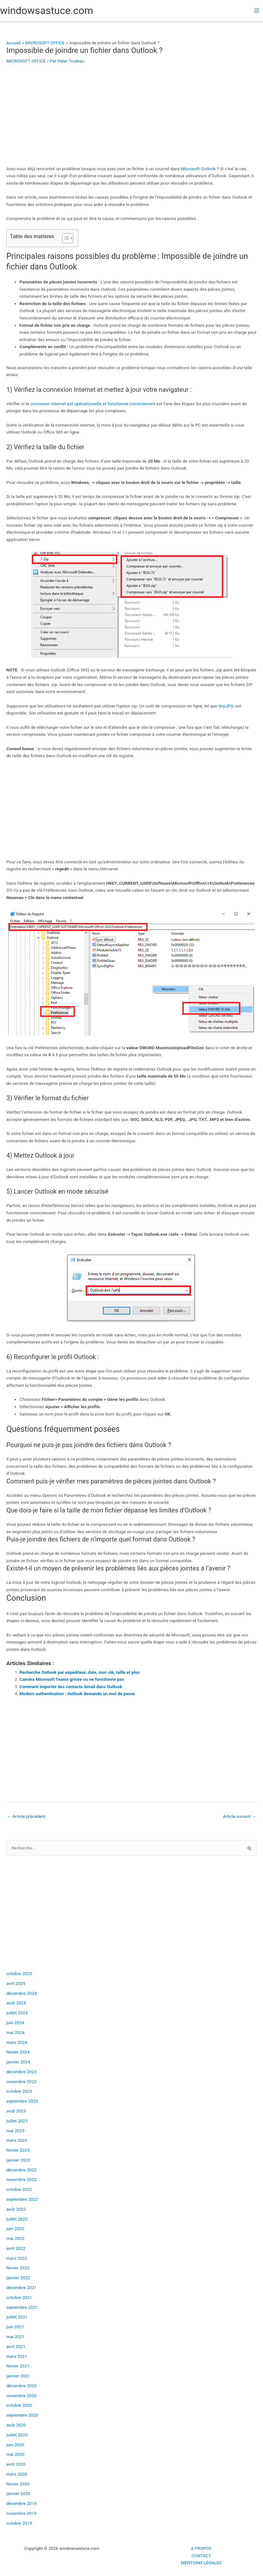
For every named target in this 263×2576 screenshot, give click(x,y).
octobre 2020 (19, 2405)
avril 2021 (15, 2346)
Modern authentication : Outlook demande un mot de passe (77, 1693)
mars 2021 (16, 2356)
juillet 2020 (17, 2434)
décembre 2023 (21, 2071)
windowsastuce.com (46, 10)
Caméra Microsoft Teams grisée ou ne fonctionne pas (71, 1679)
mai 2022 (15, 2238)
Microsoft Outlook (198, 168)
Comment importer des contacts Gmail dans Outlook (70, 1686)
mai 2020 (15, 2454)
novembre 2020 (21, 2395)
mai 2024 (15, 2032)
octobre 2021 (19, 2297)
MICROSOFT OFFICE (26, 60)
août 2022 (16, 2209)
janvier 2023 (18, 2160)
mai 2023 (15, 2130)
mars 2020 (16, 2474)
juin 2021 (15, 2326)
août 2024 (16, 2002)
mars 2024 (16, 2042)
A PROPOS (201, 2548)
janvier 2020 (18, 2493)
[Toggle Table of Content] (64, 238)
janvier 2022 (18, 2277)
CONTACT (201, 2555)
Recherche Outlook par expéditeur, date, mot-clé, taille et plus (79, 1672)
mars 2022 (16, 2258)
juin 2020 (15, 2444)
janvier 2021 (18, 2375)
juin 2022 (15, 2228)
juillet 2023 (17, 2120)
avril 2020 (15, 2464)
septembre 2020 (22, 2415)
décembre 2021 (21, 2287)
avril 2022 (15, 2248)
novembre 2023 (21, 2081)
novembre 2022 (21, 2179)
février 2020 (17, 2483)
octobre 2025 (19, 1973)
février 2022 (17, 2267)
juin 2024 (15, 2022)
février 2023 (17, 2150)
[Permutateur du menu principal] (256, 10)
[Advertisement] (131, 118)
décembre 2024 (21, 1993)
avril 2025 (15, 1983)
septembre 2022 (22, 2199)
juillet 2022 (17, 2218)
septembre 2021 (22, 2307)
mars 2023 (16, 2140)
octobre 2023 (19, 2091)
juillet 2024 (17, 2012)
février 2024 (17, 2051)
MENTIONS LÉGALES (201, 2562)
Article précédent (26, 1816)
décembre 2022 (21, 2169)
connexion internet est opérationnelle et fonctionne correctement (92, 403)
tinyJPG (225, 705)
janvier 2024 (18, 2061)
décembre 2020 (21, 2385)
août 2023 (16, 2110)
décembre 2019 (21, 2503)
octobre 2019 (19, 2523)
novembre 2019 (21, 2513)
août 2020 (16, 2424)
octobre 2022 (19, 2189)
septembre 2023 (22, 2101)
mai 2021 (15, 2336)
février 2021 (17, 2365)
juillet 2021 (17, 2316)
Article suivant (239, 1816)
